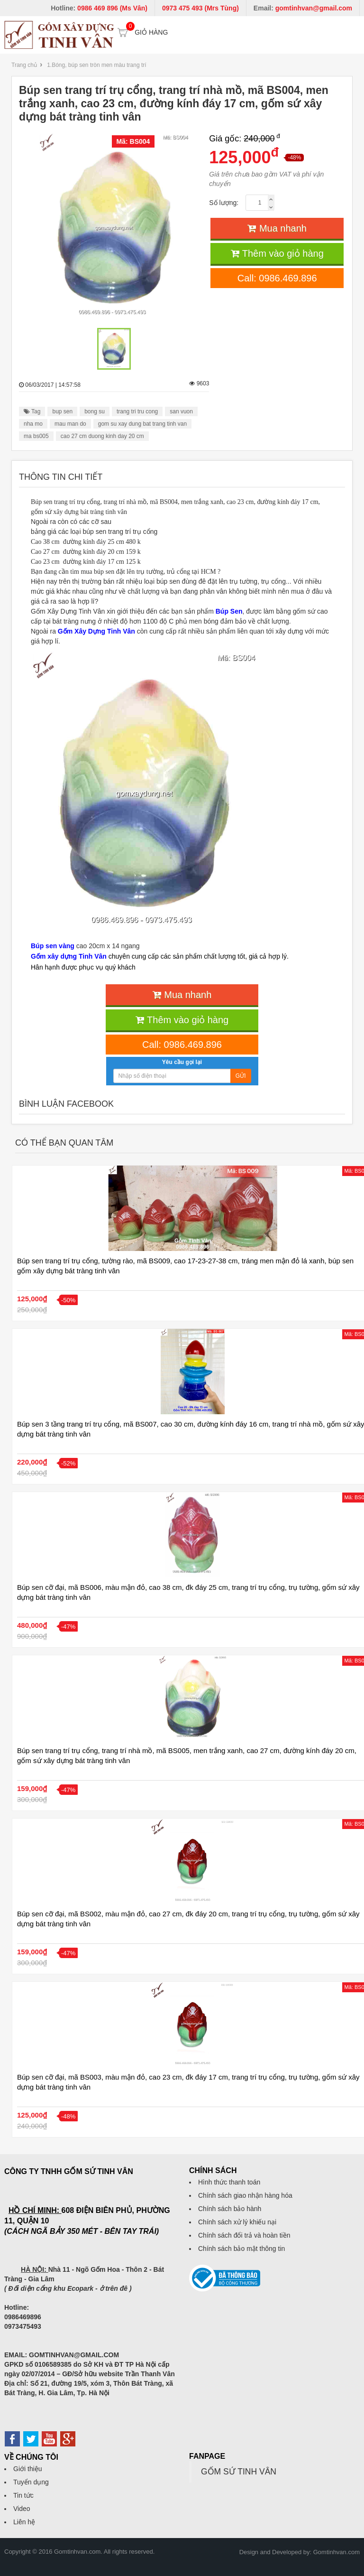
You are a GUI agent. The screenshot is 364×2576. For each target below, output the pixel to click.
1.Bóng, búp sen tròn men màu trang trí (96, 65)
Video (21, 2508)
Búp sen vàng (52, 946)
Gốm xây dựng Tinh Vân (69, 956)
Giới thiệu (27, 2469)
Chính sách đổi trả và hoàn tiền (244, 2235)
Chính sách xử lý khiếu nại (237, 2222)
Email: (303, 8)
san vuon (181, 411)
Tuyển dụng (31, 2482)
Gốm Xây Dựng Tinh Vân (96, 631)
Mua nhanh (277, 228)
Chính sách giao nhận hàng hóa (245, 2195)
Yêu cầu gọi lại (182, 1062)
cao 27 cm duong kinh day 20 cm (102, 436)
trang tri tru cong (137, 411)
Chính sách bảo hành (229, 2208)
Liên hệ (24, 2522)
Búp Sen (229, 611)
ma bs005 (36, 436)
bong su (94, 411)
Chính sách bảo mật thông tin (241, 2248)
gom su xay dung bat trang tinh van (142, 423)
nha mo (33, 423)
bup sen (62, 411)
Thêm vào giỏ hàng (277, 253)
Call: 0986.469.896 (277, 278)
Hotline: (99, 8)
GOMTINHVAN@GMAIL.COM (74, 2355)
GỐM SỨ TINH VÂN (238, 2471)
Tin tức (23, 2495)
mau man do (70, 423)
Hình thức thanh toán (229, 2182)
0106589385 (53, 2364)
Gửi (241, 1076)
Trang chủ (24, 65)
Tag (32, 411)
